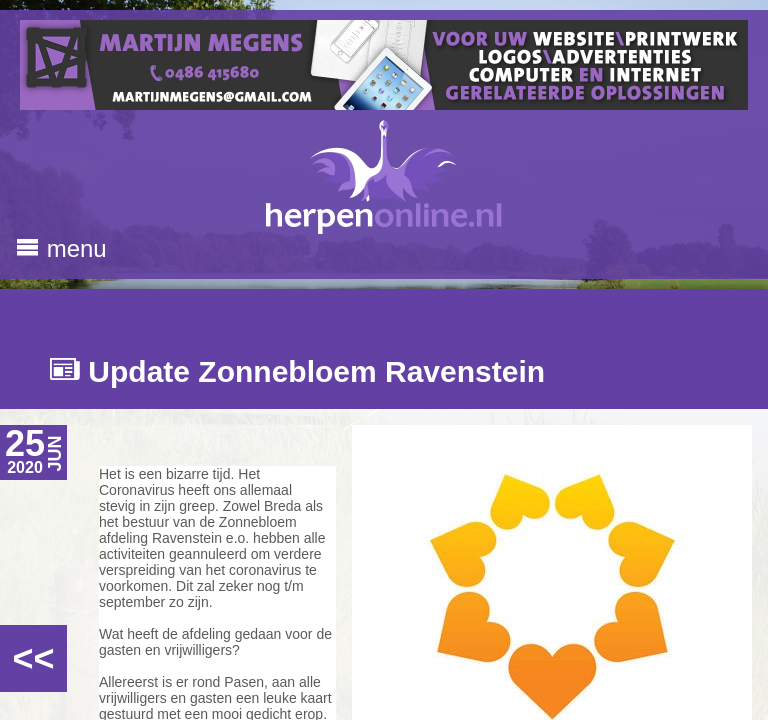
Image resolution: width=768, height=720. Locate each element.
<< (33, 658)
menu (61, 248)
